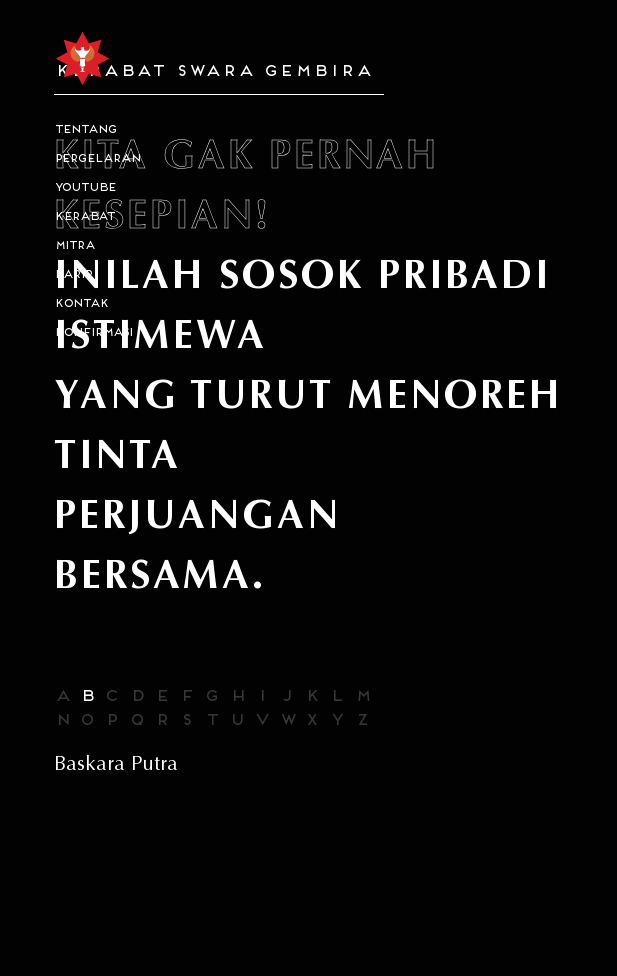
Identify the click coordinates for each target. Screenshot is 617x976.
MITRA (74, 246)
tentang (85, 130)
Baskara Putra (116, 763)
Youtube (84, 188)
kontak (81, 304)
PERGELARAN (97, 159)
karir (73, 275)
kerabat (84, 217)
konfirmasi (93, 333)
